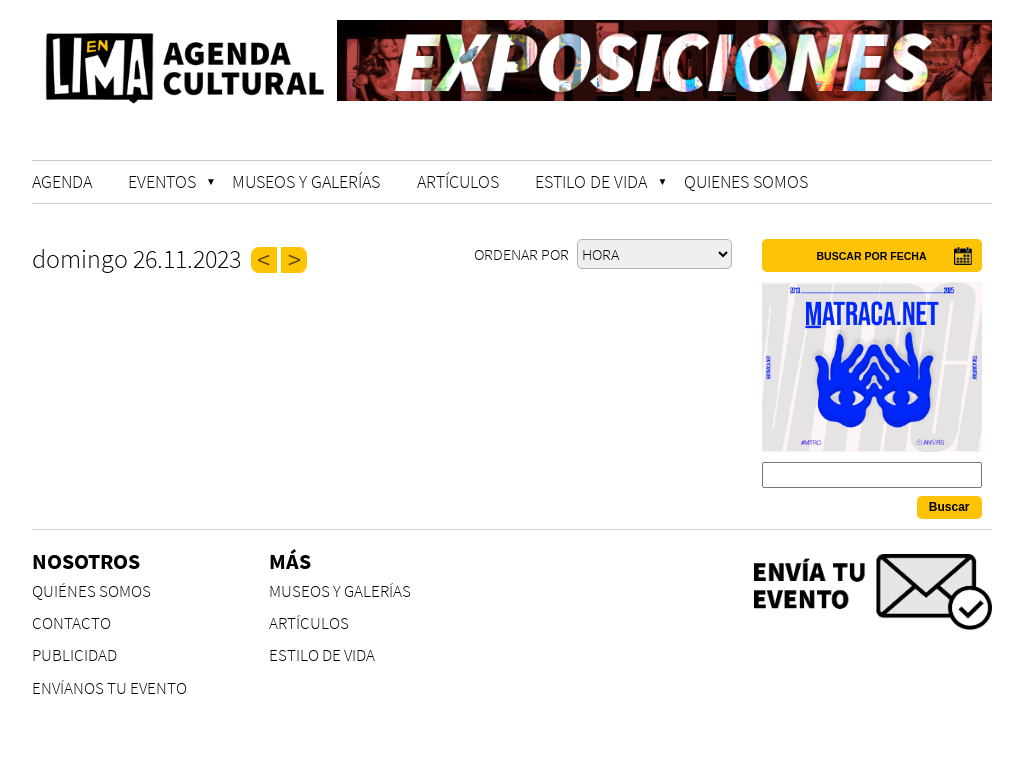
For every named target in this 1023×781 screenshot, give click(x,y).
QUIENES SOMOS (746, 181)
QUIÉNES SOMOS (91, 591)
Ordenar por (523, 254)
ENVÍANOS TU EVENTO (109, 688)
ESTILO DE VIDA (591, 181)
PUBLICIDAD (74, 655)
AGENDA (62, 181)
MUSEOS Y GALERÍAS (306, 181)
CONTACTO (71, 623)
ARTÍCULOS (458, 181)
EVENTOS (162, 181)
